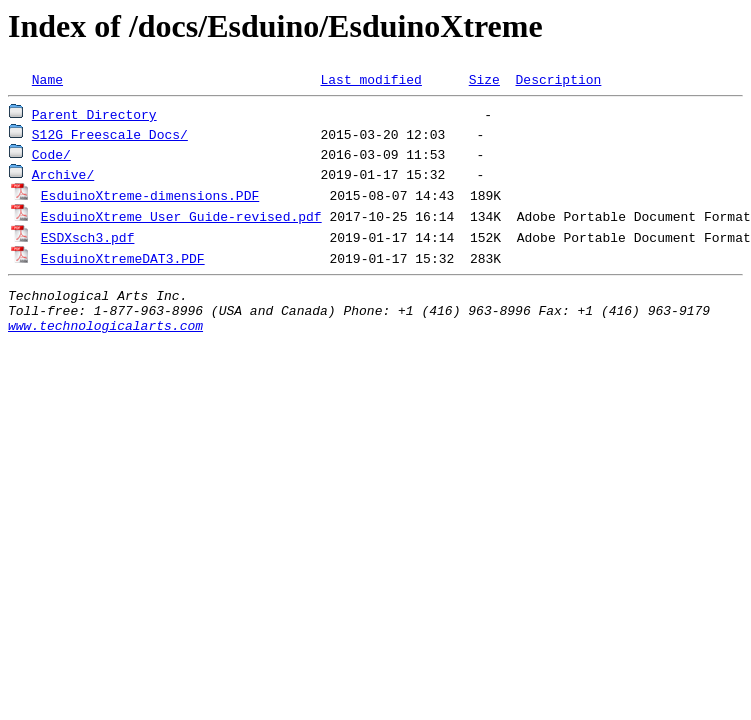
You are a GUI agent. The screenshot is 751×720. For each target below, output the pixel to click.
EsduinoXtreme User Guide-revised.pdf (181, 216)
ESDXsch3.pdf (88, 237)
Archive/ (63, 174)
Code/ (51, 154)
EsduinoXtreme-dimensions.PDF (150, 195)
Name (47, 79)
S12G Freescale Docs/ (110, 134)
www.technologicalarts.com (105, 334)
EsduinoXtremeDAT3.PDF (123, 258)
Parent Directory (94, 114)
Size (484, 79)
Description (558, 79)
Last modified (370, 79)
